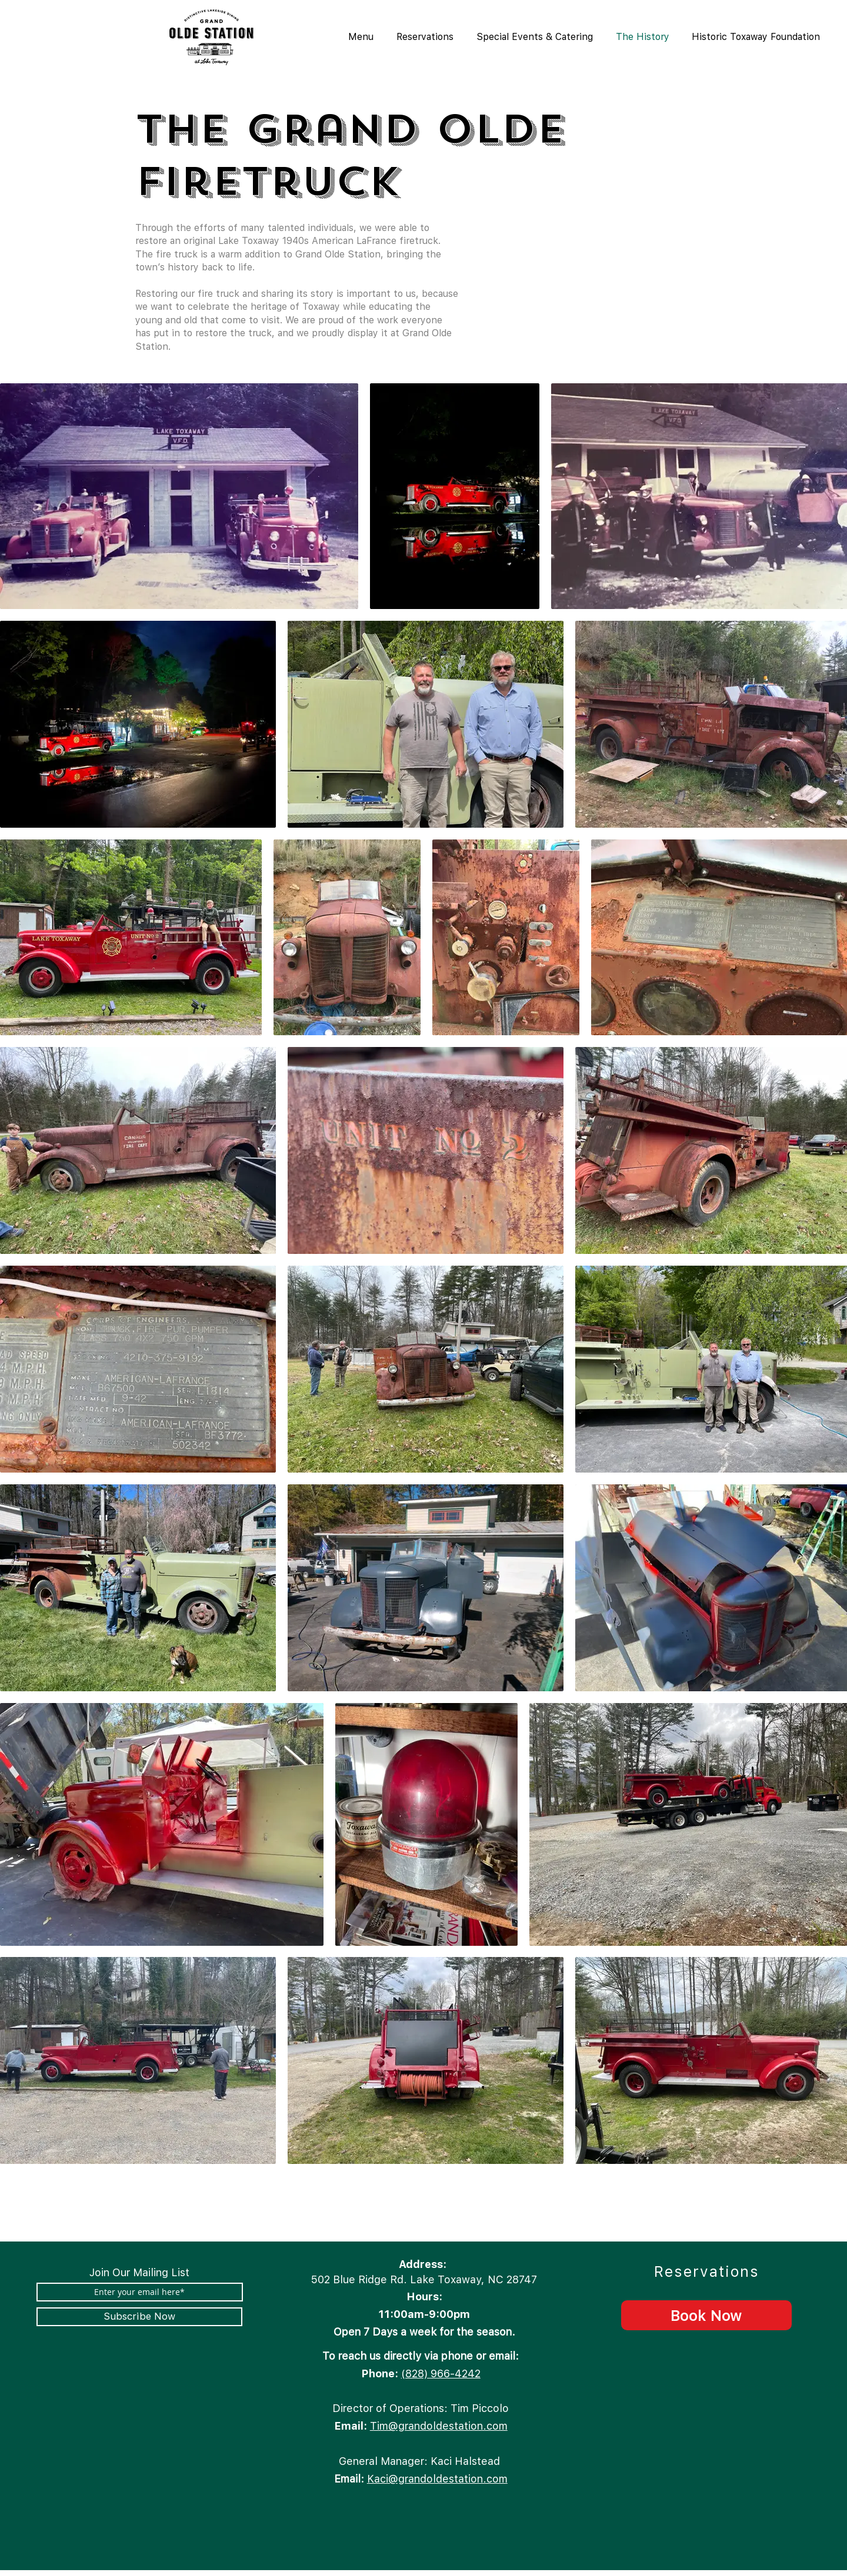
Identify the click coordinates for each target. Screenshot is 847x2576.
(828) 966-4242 (441, 2373)
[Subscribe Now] (139, 2316)
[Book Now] (706, 2315)
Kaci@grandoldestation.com (437, 2479)
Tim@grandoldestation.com (439, 2426)
